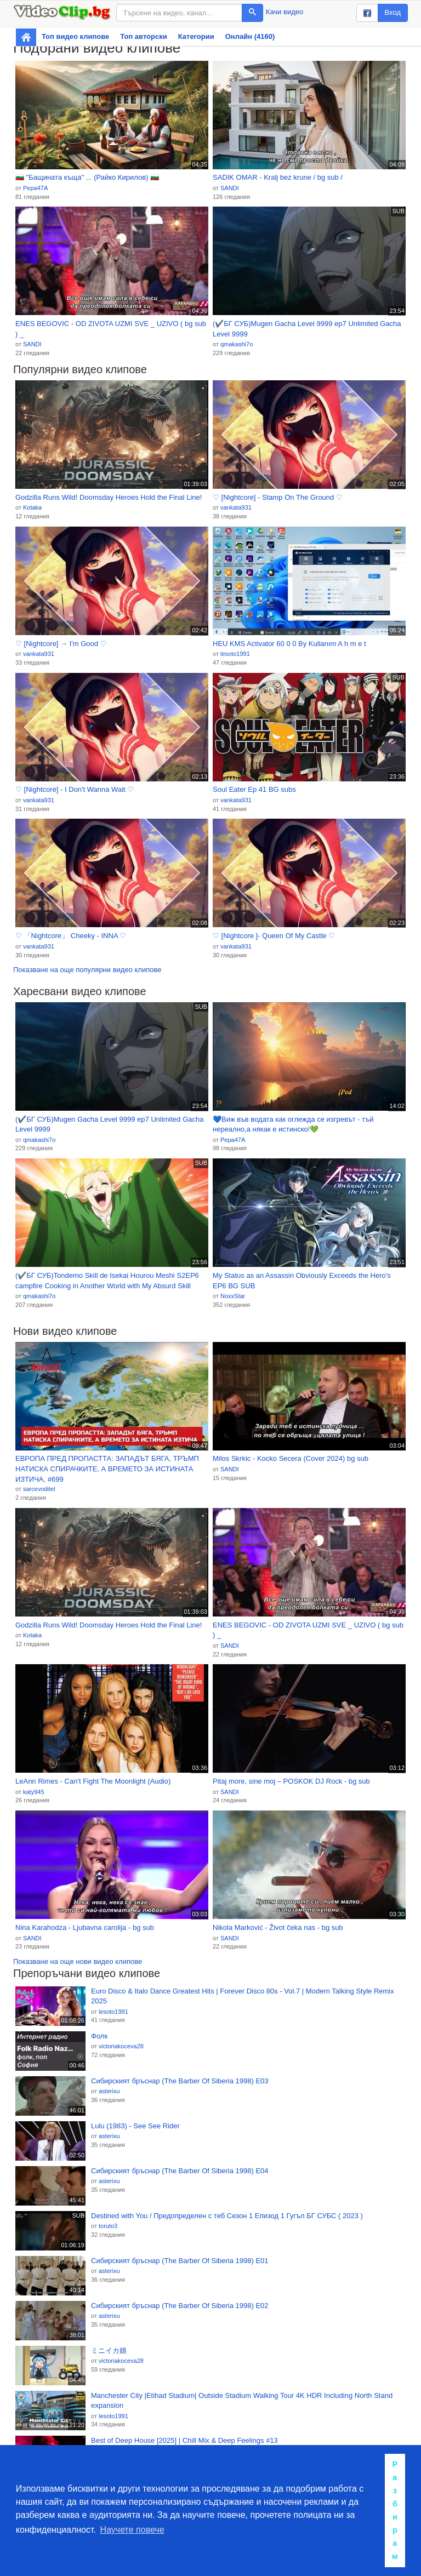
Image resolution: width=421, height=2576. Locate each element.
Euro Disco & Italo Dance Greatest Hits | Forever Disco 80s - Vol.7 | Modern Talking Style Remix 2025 (242, 1996)
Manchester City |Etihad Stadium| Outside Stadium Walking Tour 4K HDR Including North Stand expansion (241, 2400)
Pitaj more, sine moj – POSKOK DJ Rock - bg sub (291, 1781)
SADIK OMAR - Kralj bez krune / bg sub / (278, 177)
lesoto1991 (235, 653)
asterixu (109, 2091)
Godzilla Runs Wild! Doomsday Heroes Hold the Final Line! (108, 497)
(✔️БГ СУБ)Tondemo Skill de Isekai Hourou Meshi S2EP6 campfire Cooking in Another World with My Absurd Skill (107, 1280)
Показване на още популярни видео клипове (87, 970)
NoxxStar (232, 1296)
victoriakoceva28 (121, 2046)
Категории (196, 36)
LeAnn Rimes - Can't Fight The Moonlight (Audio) (92, 1781)
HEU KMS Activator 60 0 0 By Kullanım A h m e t (289, 643)
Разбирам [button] (395, 2510)
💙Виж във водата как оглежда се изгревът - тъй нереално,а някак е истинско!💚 (293, 1124)
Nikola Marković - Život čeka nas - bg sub (278, 1927)
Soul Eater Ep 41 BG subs (254, 789)
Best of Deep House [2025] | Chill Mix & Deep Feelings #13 (184, 2440)
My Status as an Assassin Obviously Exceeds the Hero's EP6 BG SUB (302, 1280)
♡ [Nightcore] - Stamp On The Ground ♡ (278, 497)
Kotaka (32, 507)
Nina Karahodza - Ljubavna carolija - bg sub (84, 1927)
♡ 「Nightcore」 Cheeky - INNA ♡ (70, 936)
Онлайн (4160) (250, 36)
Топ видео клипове (75, 36)
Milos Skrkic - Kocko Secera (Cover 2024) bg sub (290, 1458)
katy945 (33, 1792)
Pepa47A (35, 188)
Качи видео (284, 12)
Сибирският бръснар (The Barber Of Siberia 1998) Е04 (180, 2171)
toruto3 (108, 2226)
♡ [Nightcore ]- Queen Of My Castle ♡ (274, 936)
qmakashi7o (236, 344)
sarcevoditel (39, 1489)
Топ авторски (143, 36)
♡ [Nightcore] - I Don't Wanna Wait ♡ (74, 789)
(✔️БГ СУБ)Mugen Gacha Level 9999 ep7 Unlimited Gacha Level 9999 (307, 328)
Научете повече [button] (132, 2529)
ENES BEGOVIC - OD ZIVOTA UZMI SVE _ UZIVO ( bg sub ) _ (110, 328)
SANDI (229, 188)
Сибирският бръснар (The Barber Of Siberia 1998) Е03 (180, 2081)
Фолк (99, 2036)
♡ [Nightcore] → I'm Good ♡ (61, 643)
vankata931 (236, 507)
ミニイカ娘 (109, 2350)
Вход (393, 12)
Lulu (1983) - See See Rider (135, 2126)
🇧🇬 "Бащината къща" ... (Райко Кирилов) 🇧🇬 (87, 177)
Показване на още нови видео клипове (77, 1961)
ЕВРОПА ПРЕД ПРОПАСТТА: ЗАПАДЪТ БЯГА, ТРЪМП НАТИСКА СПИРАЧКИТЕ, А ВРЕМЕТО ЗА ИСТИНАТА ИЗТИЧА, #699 (107, 1468)
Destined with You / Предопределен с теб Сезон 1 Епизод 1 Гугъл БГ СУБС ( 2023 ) (227, 2216)
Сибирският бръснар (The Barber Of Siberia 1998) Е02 (180, 2305)
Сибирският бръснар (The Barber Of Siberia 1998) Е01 (180, 2261)
